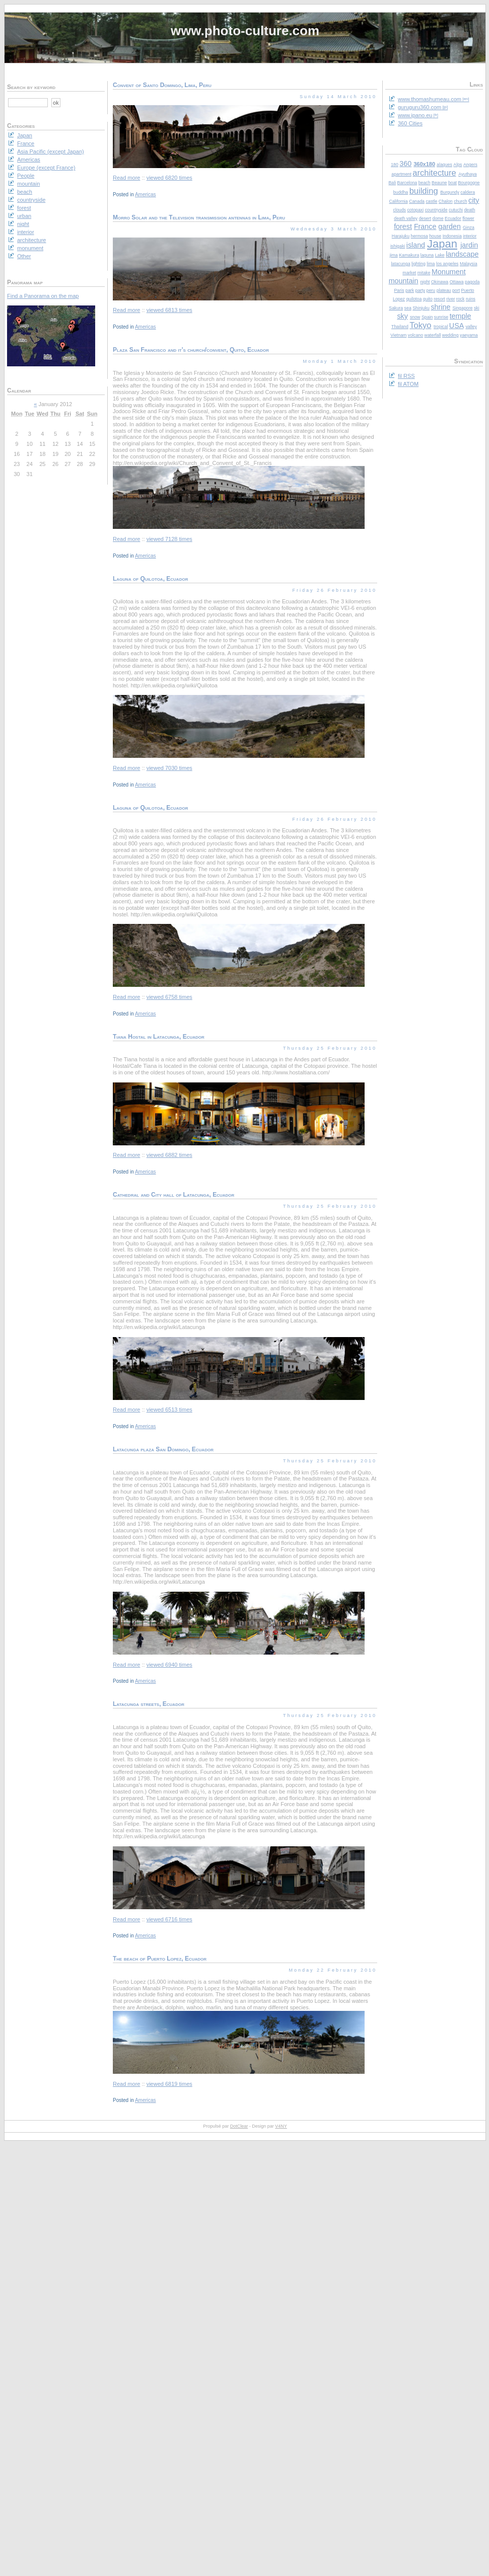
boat (452, 182)
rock (460, 298)
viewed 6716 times (169, 1919)
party (420, 290)
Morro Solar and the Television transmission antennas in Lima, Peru (199, 217)
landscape (462, 254)
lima (431, 263)
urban (24, 216)
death (469, 209)
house (435, 236)
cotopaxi (415, 209)
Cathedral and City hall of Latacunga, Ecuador (173, 1194)
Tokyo (420, 325)
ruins (470, 298)
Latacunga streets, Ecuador (148, 1703)
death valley (405, 218)
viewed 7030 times (169, 768)
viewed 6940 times (169, 1665)
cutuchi (456, 209)
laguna (427, 255)
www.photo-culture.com (245, 30)
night (425, 281)
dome (438, 218)
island (415, 245)
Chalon (446, 201)
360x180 (424, 164)
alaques (444, 164)
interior (469, 236)
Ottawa (457, 281)
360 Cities (410, 123)
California (398, 201)
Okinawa (439, 281)
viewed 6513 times (169, 1410)
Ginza (468, 227)
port (456, 290)
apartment (401, 174)
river (450, 298)
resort (439, 298)
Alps (457, 164)
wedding (450, 335)
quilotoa (414, 298)
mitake (424, 272)
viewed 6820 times (169, 178)
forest (403, 226)
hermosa (419, 236)
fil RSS (406, 376)
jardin (469, 245)
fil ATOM (408, 384)
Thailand (399, 326)
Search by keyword (31, 87)
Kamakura (409, 255)
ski (476, 307)
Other (24, 256)
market (409, 272)
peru (431, 290)
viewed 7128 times (169, 539)
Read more (126, 178)
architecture (434, 172)
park (409, 290)
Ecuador (453, 218)
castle (431, 201)
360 (405, 164)
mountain (403, 281)
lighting (418, 263)
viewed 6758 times (169, 997)
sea (407, 307)
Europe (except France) (46, 168)
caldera (467, 192)
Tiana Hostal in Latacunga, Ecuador (158, 1036)
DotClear (239, 2126)
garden (449, 226)
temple (460, 316)
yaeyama (469, 335)
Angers (470, 164)
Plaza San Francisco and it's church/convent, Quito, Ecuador (191, 349)
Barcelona (407, 182)
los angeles (447, 263)
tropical (441, 326)
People (25, 176)
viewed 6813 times (169, 310)
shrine (440, 307)
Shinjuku (421, 307)
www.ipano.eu (415, 115)
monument (30, 248)
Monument (449, 272)
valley (471, 326)
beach (424, 182)
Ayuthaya (467, 174)
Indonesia (452, 236)
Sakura (396, 307)
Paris (399, 290)
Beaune (439, 182)
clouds (399, 209)
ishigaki (397, 246)
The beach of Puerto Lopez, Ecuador (159, 1958)
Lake (440, 255)
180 (394, 164)
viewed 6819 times (169, 2084)
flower (468, 218)
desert (425, 218)
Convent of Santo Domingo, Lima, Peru (162, 85)
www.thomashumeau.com (429, 99)
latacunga (400, 263)
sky (402, 316)
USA (456, 326)
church (460, 201)
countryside (436, 209)
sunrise (441, 317)
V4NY (281, 2126)
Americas (145, 194)
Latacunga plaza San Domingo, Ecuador (163, 1449)
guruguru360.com (419, 107)
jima (394, 255)
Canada (417, 201)
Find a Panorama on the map (43, 296)
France (425, 226)
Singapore (462, 307)
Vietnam (398, 335)
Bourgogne (468, 182)
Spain (427, 317)
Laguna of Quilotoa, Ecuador (150, 578)
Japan (442, 244)
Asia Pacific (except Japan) (50, 151)
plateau (444, 290)
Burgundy (449, 192)
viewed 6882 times (169, 1155)
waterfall (433, 335)
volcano (415, 335)
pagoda (472, 281)
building (423, 190)
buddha (400, 192)
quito (428, 298)
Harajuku (400, 236)
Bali (392, 182)
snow (415, 317)
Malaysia (468, 263)
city (473, 200)
